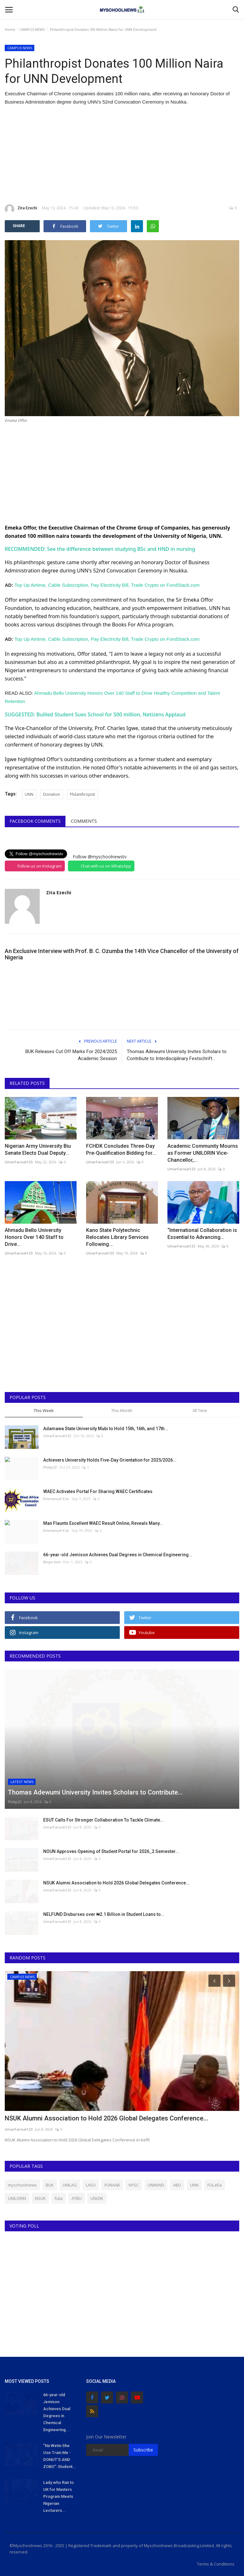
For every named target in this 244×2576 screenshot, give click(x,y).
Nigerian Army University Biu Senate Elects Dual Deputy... (38, 1149)
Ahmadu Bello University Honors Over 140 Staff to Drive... (34, 1237)
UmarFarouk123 (18, 1162)
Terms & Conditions (215, 2564)
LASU (91, 2185)
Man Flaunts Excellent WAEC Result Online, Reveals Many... (103, 1523)
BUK (50, 2185)
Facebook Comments (35, 821)
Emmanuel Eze (56, 1498)
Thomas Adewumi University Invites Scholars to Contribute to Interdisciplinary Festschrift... (177, 1055)
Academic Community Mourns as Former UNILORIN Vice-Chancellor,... (202, 1153)
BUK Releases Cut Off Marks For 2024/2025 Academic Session (71, 1055)
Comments (84, 821)
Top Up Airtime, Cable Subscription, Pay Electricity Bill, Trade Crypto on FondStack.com (107, 585)
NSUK (40, 2198)
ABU (177, 2185)
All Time (200, 1410)
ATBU (76, 2198)
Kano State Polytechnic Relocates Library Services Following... (117, 1237)
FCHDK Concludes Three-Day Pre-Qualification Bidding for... (121, 1149)
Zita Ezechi (21, 209)
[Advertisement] (122, 155)
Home (10, 29)
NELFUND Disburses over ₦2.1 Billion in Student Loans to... (104, 1914)
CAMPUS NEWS (32, 29)
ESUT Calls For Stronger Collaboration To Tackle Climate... (103, 1819)
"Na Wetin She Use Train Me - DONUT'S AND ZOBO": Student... (59, 2456)
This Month (121, 1410)
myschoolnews (22, 2185)
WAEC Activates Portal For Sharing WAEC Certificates (97, 1491)
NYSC (134, 2185)
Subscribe (143, 2450)
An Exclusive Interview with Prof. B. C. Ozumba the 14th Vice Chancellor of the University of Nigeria (122, 954)
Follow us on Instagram (39, 866)
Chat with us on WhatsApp (106, 866)
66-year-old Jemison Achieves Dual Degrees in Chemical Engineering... (118, 1554)
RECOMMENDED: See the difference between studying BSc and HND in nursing (100, 548)
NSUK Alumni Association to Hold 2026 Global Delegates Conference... (116, 1882)
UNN (29, 794)
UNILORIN (17, 2198)
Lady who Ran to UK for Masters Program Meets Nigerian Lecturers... (58, 2496)
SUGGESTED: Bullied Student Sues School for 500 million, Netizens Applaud (95, 714)
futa (59, 2198)
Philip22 (50, 1467)
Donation (51, 794)
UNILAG (70, 2185)
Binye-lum (52, 1561)
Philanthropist (82, 794)
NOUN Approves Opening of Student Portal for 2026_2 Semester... (111, 1851)
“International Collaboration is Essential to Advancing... (202, 1233)
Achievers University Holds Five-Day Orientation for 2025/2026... (110, 1460)
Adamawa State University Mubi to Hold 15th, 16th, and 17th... (105, 1428)
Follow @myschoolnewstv (99, 857)
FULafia (214, 2185)
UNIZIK (97, 2198)
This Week (44, 1410)
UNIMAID (156, 2185)
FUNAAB (112, 2185)
